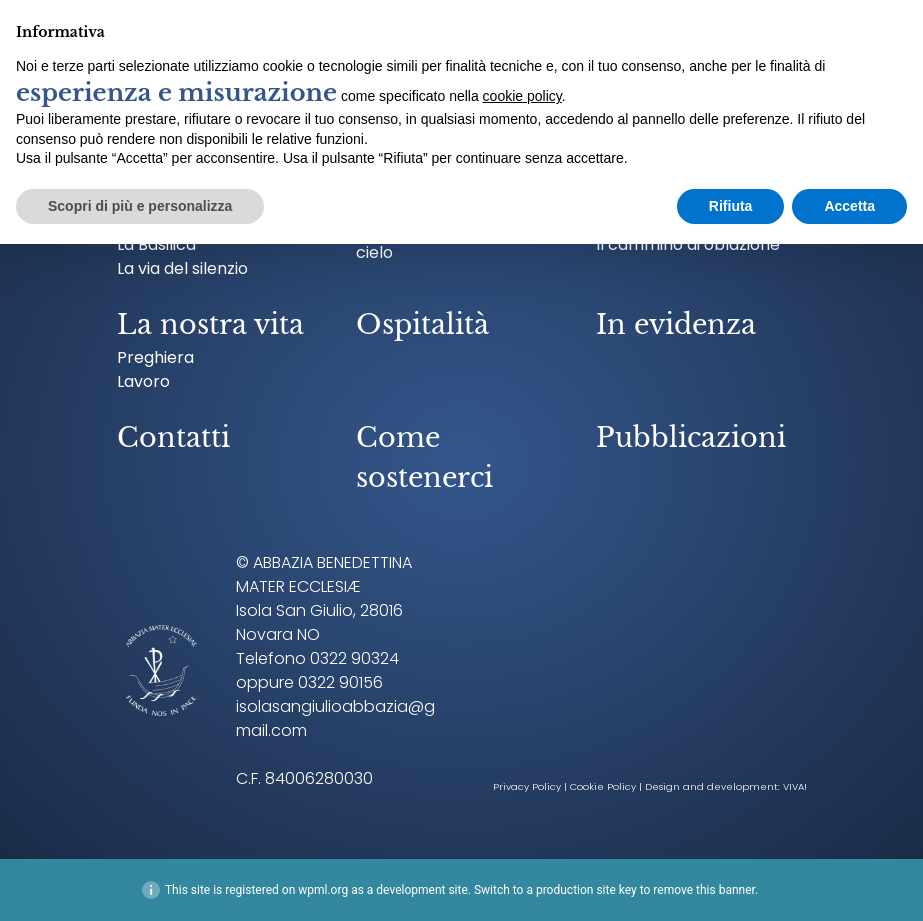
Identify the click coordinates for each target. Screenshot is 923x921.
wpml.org (323, 890)
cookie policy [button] (522, 96)
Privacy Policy (527, 786)
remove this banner (704, 890)
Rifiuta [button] (731, 206)
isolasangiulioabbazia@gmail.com (335, 718)
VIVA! (795, 786)
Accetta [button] (849, 206)
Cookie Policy (603, 786)
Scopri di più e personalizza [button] (140, 206)
